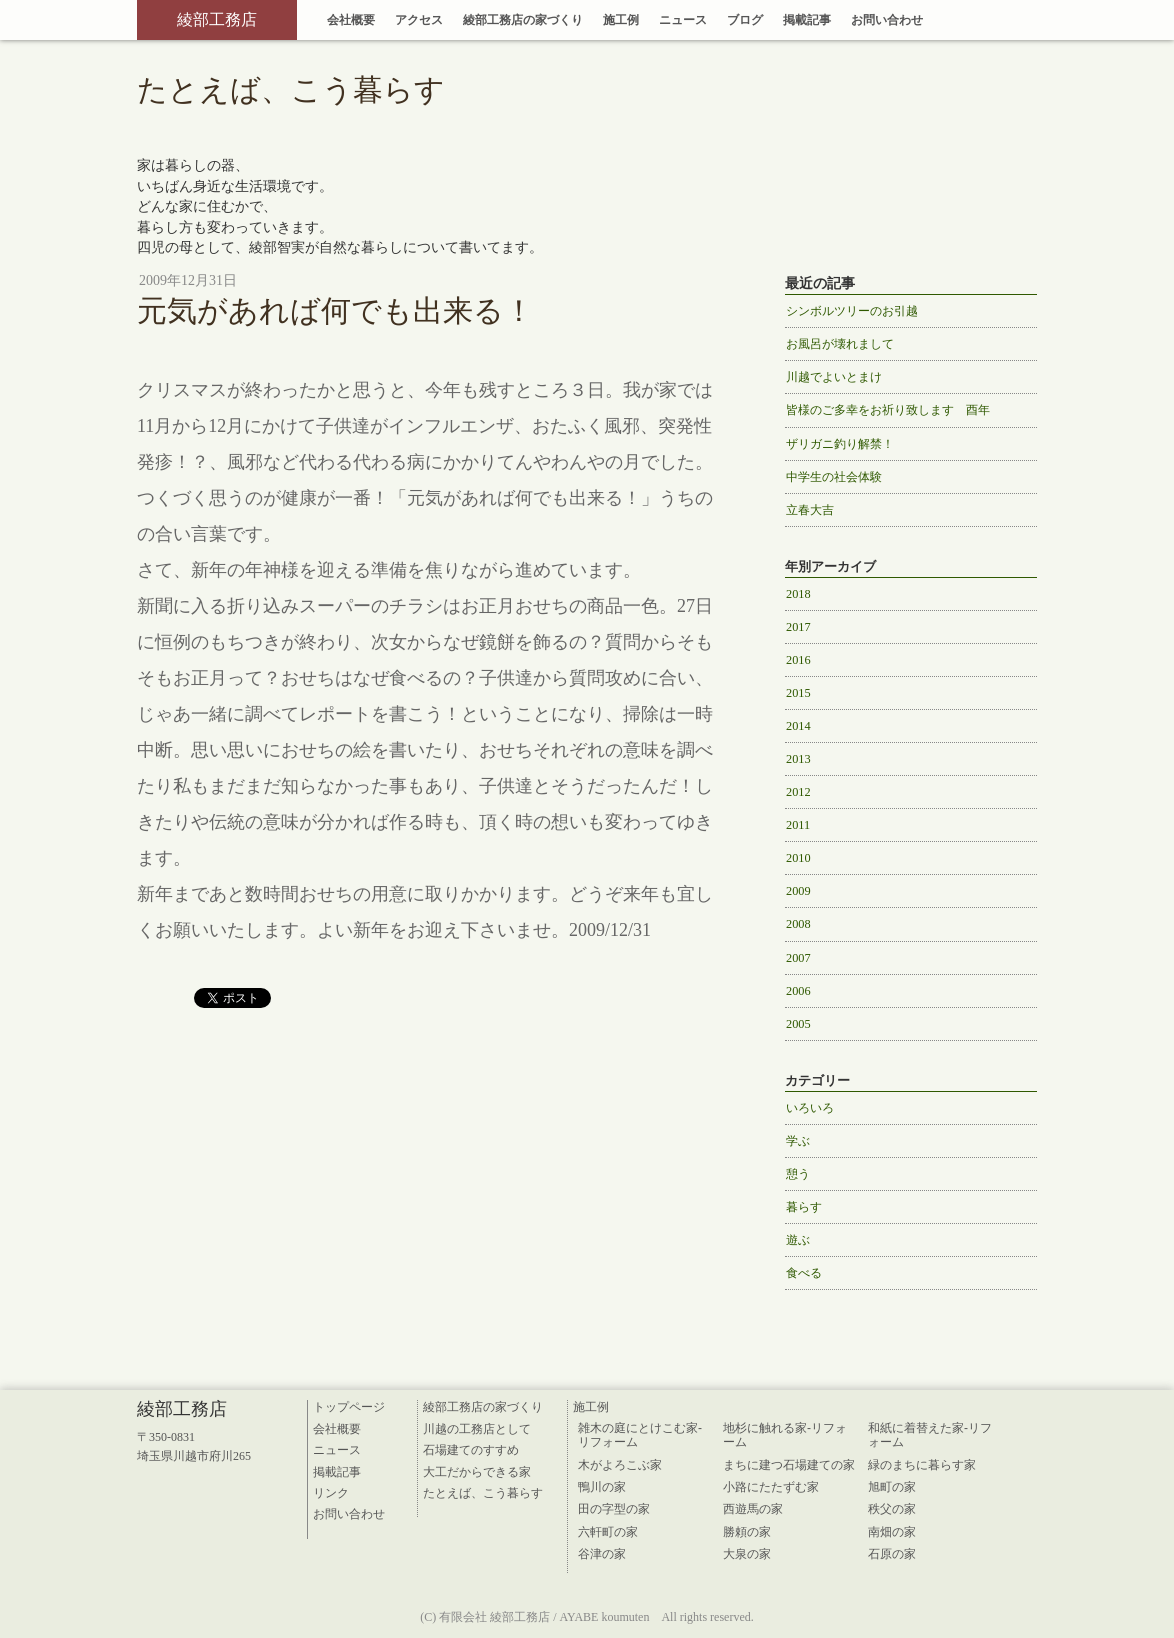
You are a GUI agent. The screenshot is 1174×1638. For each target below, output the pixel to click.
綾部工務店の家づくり (523, 20)
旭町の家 (892, 1487)
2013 (798, 759)
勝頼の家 (747, 1532)
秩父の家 (892, 1509)
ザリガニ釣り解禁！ (840, 444)
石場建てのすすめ (471, 1450)
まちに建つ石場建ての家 (789, 1465)
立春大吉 (810, 510)
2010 (798, 858)
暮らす (804, 1207)
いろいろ (810, 1108)
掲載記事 (807, 20)
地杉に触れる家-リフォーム (785, 1435)
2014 (798, 726)
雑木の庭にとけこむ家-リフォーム (640, 1435)
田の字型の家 (614, 1509)
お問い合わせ (887, 20)
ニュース (683, 20)
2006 (798, 991)
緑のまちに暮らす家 (922, 1465)
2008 (798, 924)
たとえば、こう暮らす (483, 1493)
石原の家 (892, 1554)
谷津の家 (602, 1554)
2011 (798, 825)
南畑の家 (892, 1532)
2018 (798, 594)
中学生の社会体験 (834, 477)
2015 (798, 693)
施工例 (621, 20)
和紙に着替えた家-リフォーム (930, 1435)
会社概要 (351, 20)
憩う (798, 1174)
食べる (804, 1273)
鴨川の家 (602, 1487)
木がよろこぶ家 (620, 1465)
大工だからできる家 (477, 1472)
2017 (798, 627)
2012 (798, 792)
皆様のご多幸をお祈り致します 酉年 (888, 410)
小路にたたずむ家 (771, 1487)
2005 (798, 1024)
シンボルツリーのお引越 (852, 311)
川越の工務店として (477, 1429)
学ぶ (798, 1141)
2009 (798, 891)
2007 (798, 958)
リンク (331, 1493)
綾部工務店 (217, 19)
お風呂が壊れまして (840, 344)
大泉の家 (747, 1554)
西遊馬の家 (753, 1509)
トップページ (349, 1407)
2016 (798, 660)
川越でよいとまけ (834, 377)
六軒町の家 (608, 1532)
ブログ (745, 20)
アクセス (419, 20)
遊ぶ (798, 1240)
